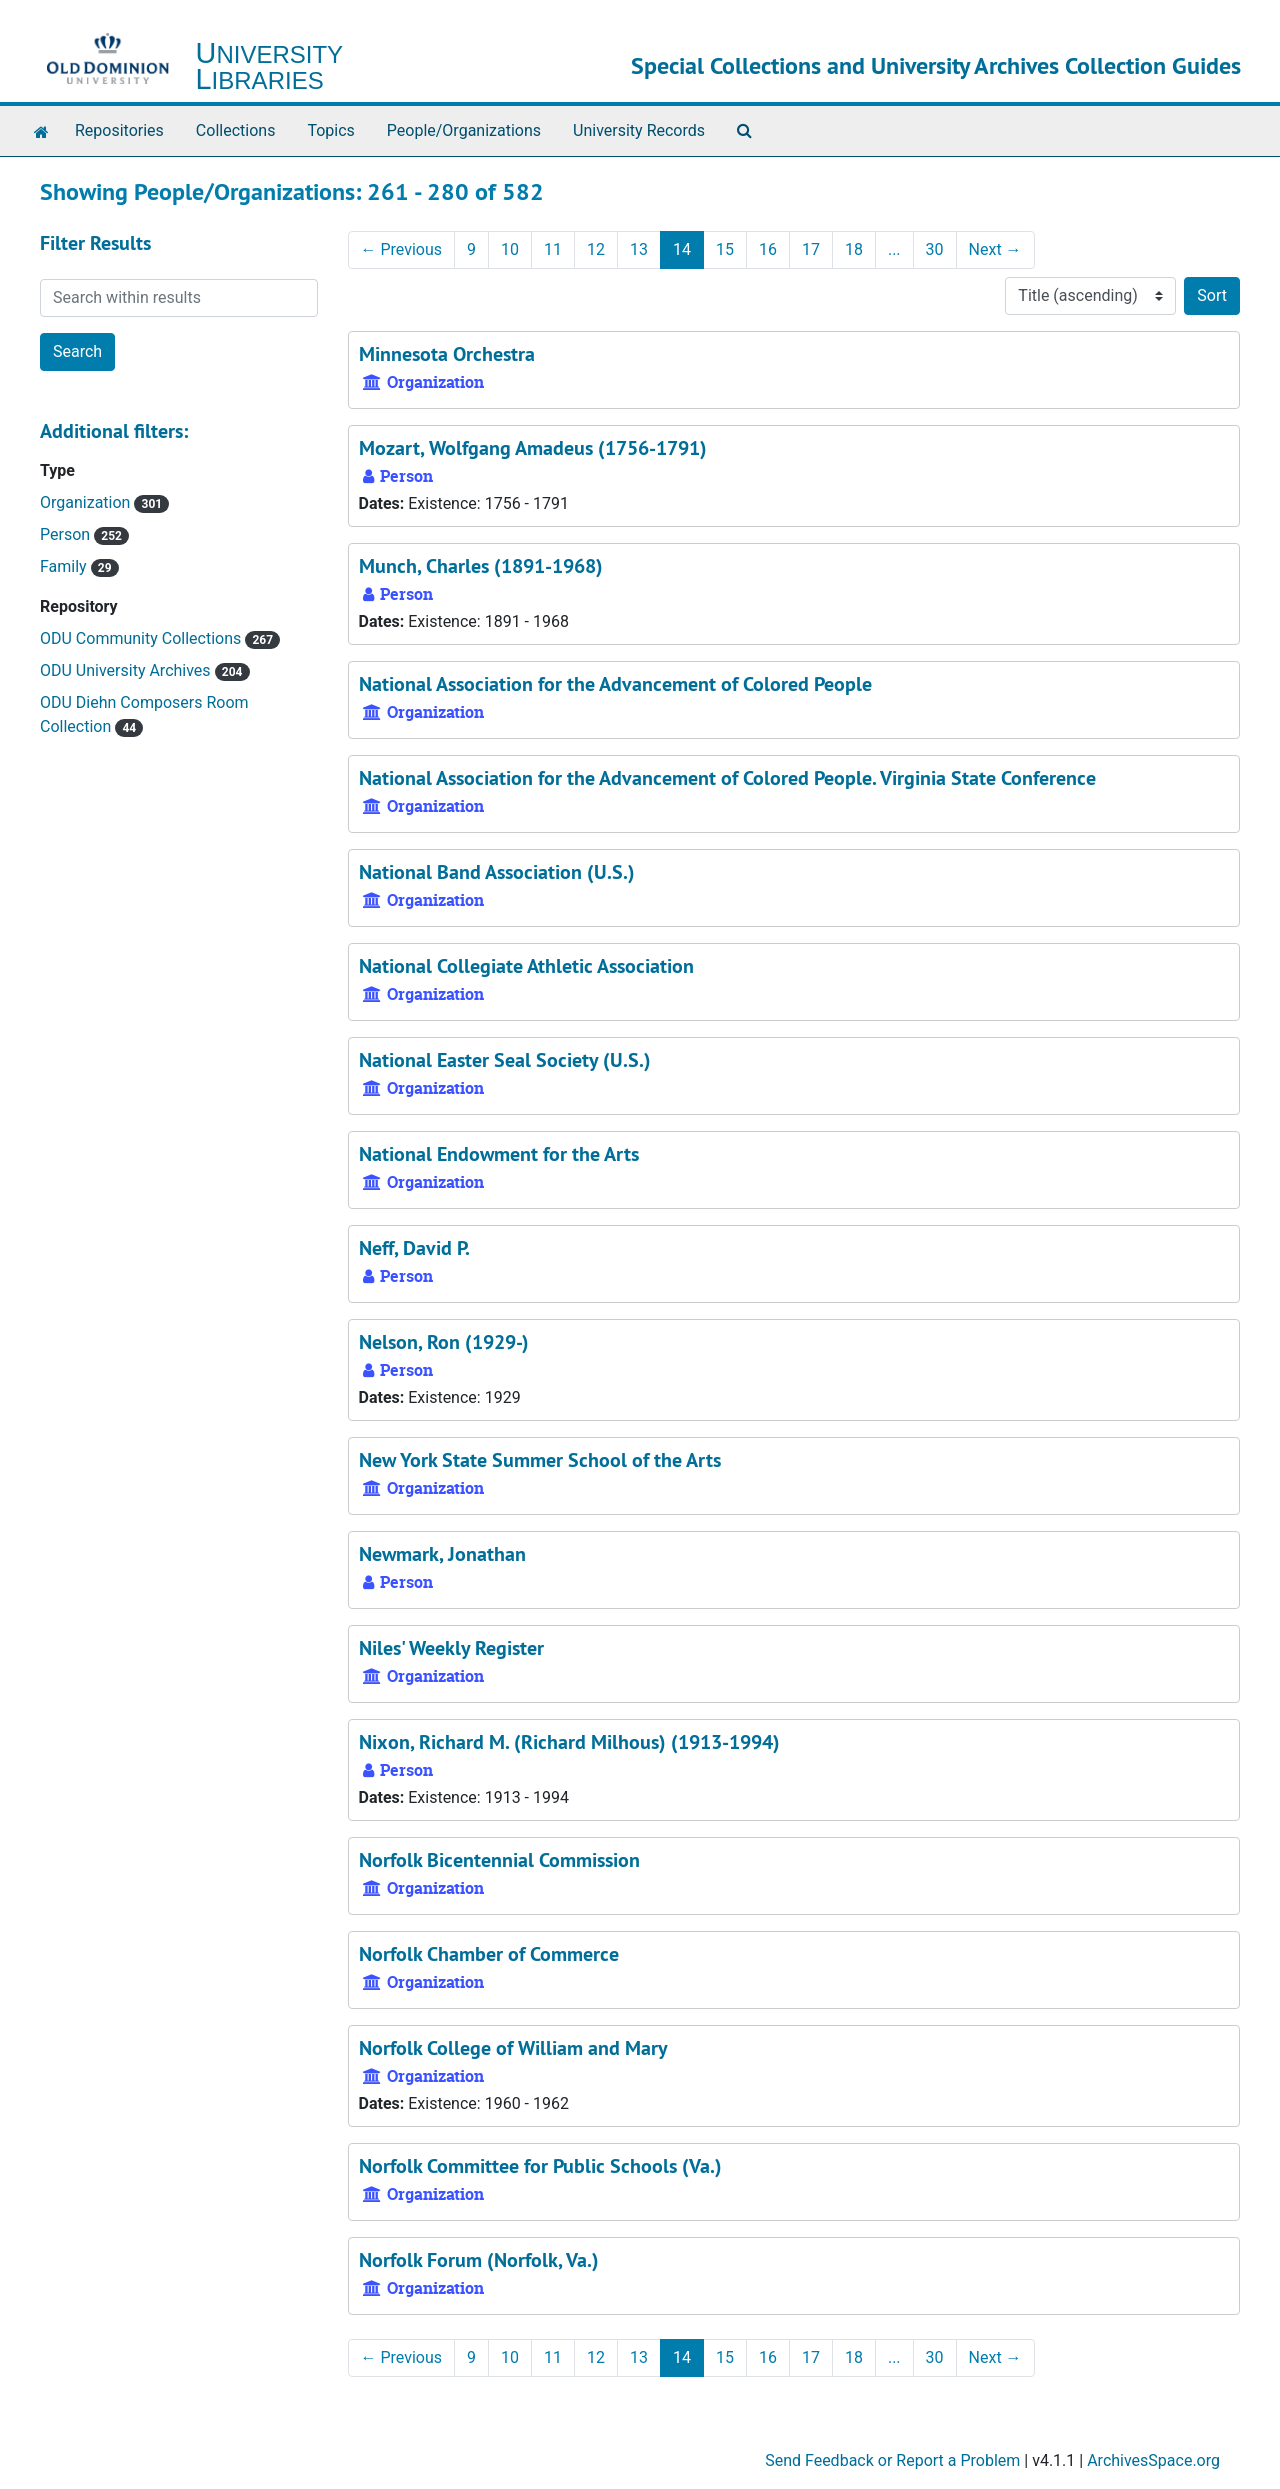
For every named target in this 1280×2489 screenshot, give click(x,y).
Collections (236, 130)
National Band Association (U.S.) (497, 872)
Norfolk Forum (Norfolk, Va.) (479, 2260)
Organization (87, 502)
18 (854, 249)
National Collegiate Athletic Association (526, 966)
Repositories (119, 130)
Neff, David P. (414, 1248)
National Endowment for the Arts (499, 1154)
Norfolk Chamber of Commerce (489, 1954)
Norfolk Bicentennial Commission (499, 1860)
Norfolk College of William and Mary (513, 2048)
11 (553, 249)
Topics (330, 130)
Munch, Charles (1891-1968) (481, 566)
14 (682, 249)
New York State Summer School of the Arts (540, 1460)
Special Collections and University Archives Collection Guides (936, 65)
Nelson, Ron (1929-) (444, 1342)
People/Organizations (464, 130)
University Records (639, 130)
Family (65, 566)
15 (725, 249)
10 (510, 249)
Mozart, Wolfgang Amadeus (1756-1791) (533, 448)
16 (768, 249)
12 (596, 249)
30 (935, 249)
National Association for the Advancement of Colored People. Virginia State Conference (727, 778)
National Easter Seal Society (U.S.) (505, 1060)
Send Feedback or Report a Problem (892, 2460)
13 (639, 249)
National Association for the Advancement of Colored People (615, 684)
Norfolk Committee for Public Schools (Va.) (540, 2166)
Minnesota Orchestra (447, 354)
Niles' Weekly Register (451, 1648)
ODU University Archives (127, 670)
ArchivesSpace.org (1153, 2460)
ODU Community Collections (142, 638)
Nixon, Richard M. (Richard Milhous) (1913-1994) (569, 1742)
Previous (402, 249)
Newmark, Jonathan (442, 1554)
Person (67, 534)
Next (995, 249)
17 (811, 249)
